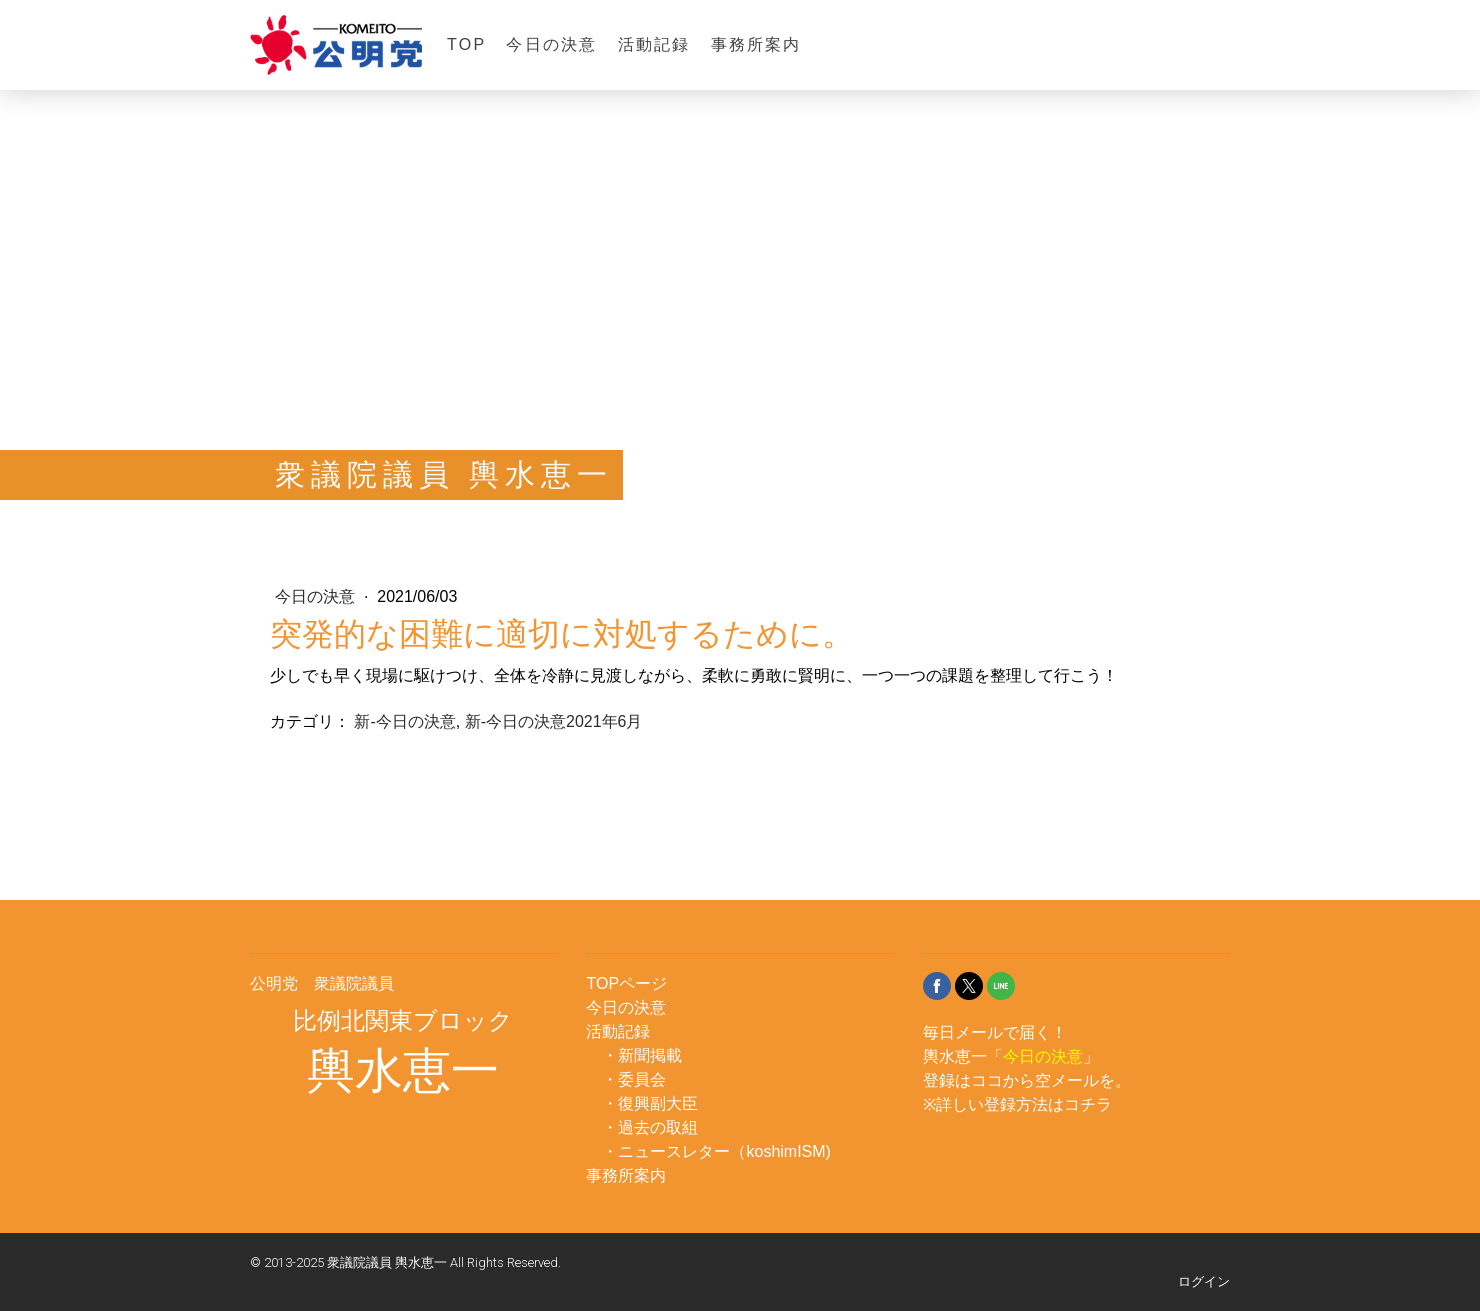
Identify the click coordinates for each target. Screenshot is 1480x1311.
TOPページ (626, 983)
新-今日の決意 (404, 721)
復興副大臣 (658, 1103)
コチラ (1088, 1104)
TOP (466, 44)
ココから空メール (1035, 1080)
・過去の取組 (650, 1127)
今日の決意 (551, 44)
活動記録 (654, 44)
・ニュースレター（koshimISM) (716, 1151)
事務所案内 (756, 44)
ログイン (1204, 1281)
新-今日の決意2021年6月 (554, 721)
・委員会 (634, 1079)
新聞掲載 (650, 1055)
